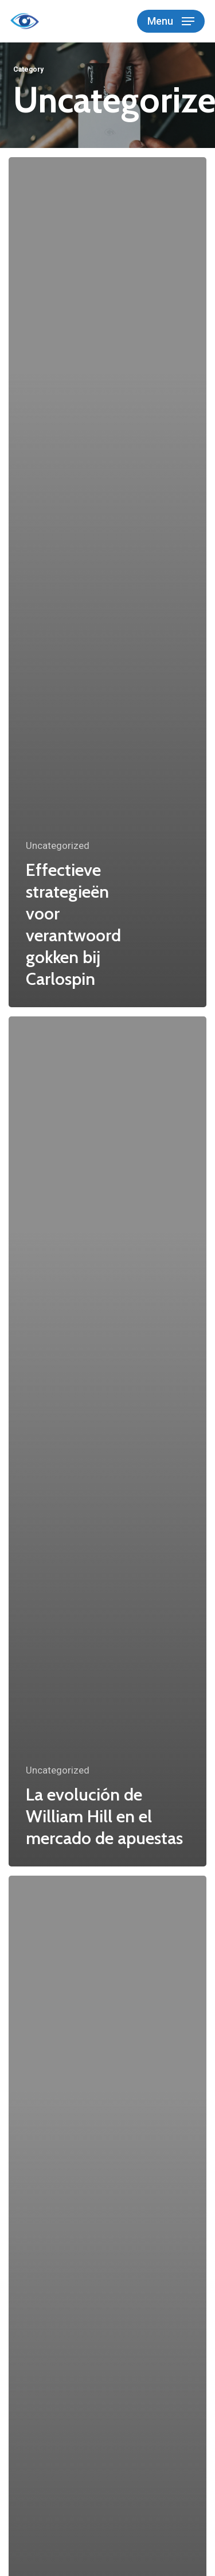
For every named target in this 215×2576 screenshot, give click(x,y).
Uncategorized (57, 845)
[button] (171, 21)
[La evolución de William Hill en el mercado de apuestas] (107, 1441)
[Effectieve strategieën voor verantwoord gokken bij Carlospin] (107, 582)
